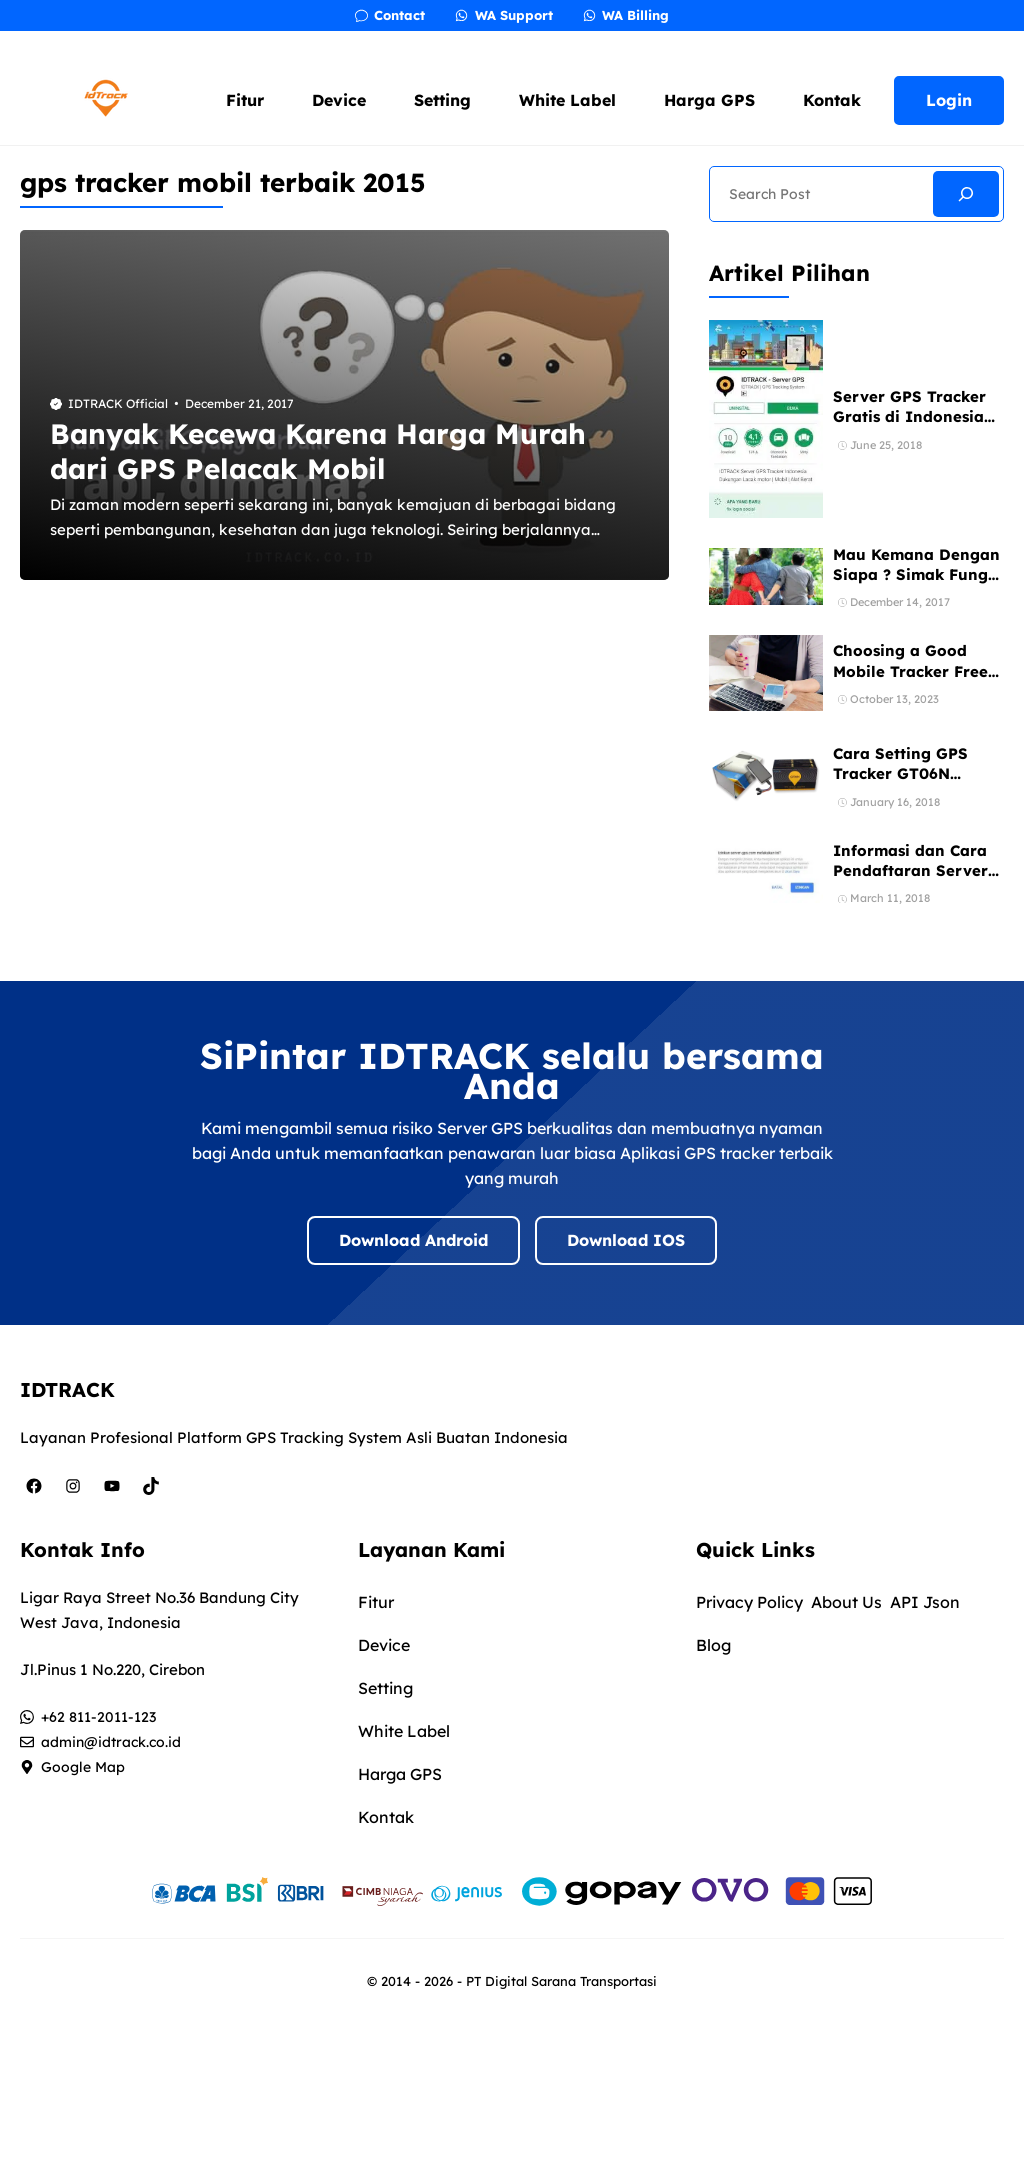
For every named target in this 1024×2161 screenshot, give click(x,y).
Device (339, 100)
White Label (567, 100)
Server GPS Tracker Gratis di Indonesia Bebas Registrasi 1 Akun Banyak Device (913, 427)
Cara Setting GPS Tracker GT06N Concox (900, 774)
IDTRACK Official (118, 403)
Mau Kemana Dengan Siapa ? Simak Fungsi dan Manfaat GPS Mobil (916, 585)
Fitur (245, 100)
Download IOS (626, 1240)
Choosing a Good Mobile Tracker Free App (910, 671)
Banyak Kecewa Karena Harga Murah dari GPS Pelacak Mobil (318, 451)
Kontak (832, 100)
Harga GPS (709, 100)
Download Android (413, 1240)
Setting (442, 100)
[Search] (966, 194)
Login (949, 100)
